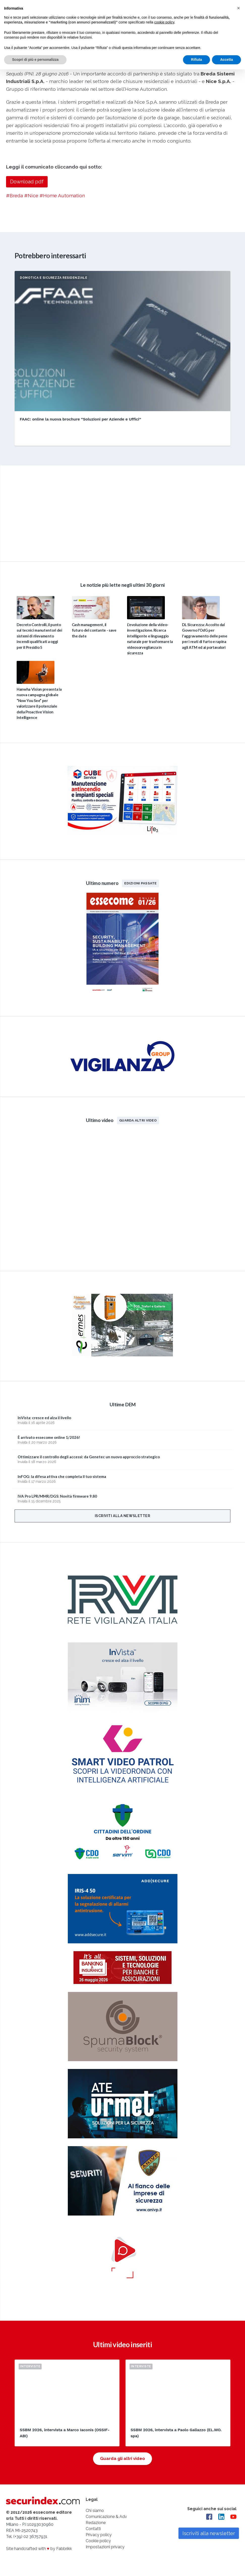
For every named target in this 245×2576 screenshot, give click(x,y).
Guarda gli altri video (122, 2458)
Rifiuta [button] (196, 60)
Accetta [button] (226, 60)
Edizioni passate (140, 883)
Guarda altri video (138, 1120)
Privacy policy (99, 2534)
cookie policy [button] (164, 22)
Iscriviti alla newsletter (122, 1516)
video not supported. (122, 512)
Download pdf (27, 182)
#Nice (31, 195)
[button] (238, 8)
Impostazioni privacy (105, 2546)
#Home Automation (62, 195)
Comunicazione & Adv (106, 2516)
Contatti (93, 2528)
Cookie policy (98, 2540)
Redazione (96, 2522)
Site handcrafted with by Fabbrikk (39, 2548)
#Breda (14, 195)
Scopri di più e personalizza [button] (35, 60)
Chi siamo (95, 2510)
